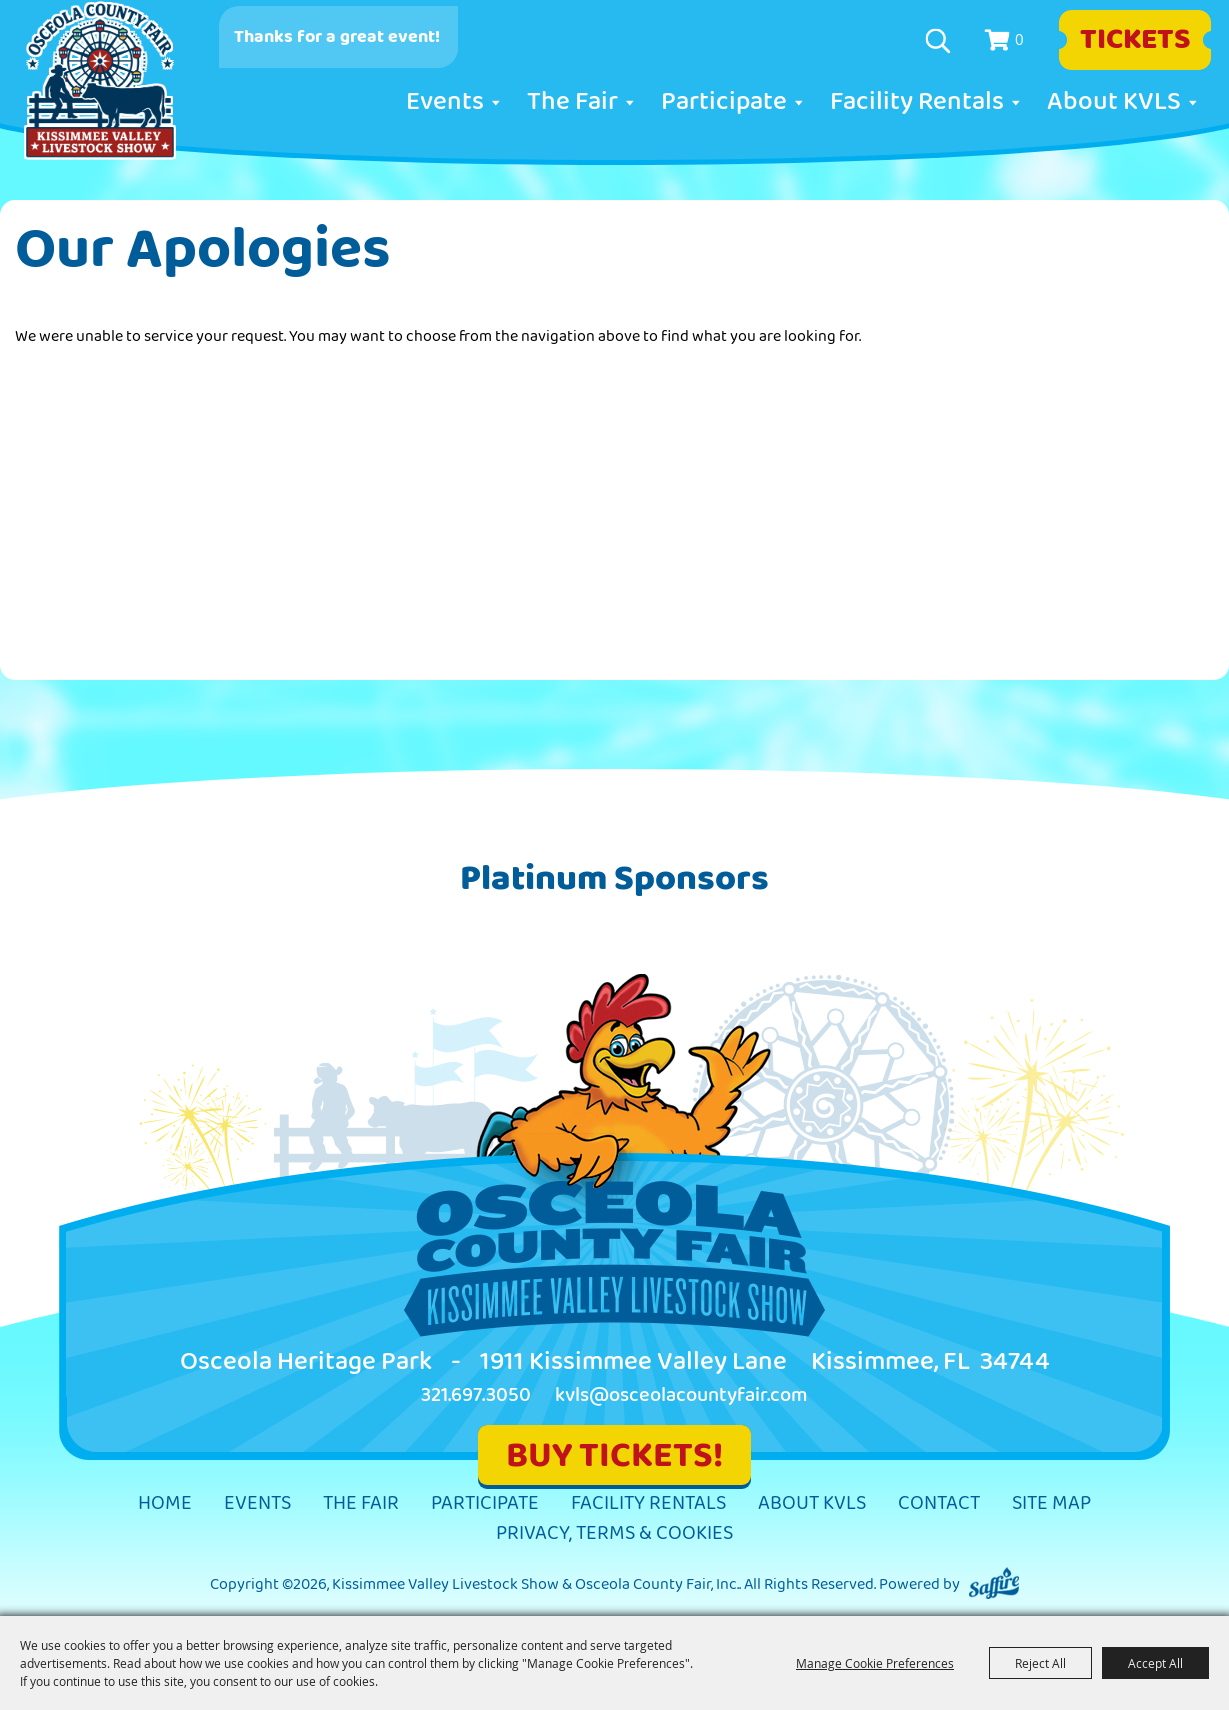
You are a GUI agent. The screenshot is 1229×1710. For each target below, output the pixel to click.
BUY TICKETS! (614, 1455)
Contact (939, 1503)
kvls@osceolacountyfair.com (681, 1395)
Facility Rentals (917, 102)
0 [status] (1019, 39)
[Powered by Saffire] (994, 1584)
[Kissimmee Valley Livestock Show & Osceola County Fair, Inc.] (100, 81)
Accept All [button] (1155, 1663)
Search (940, 41)
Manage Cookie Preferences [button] (875, 1663)
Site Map (1051, 1503)
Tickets (1135, 40)
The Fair (572, 102)
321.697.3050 (476, 1395)
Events (445, 102)
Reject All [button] (1040, 1663)
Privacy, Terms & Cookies (614, 1533)
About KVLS (1114, 102)
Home (165, 1503)
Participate (724, 102)
